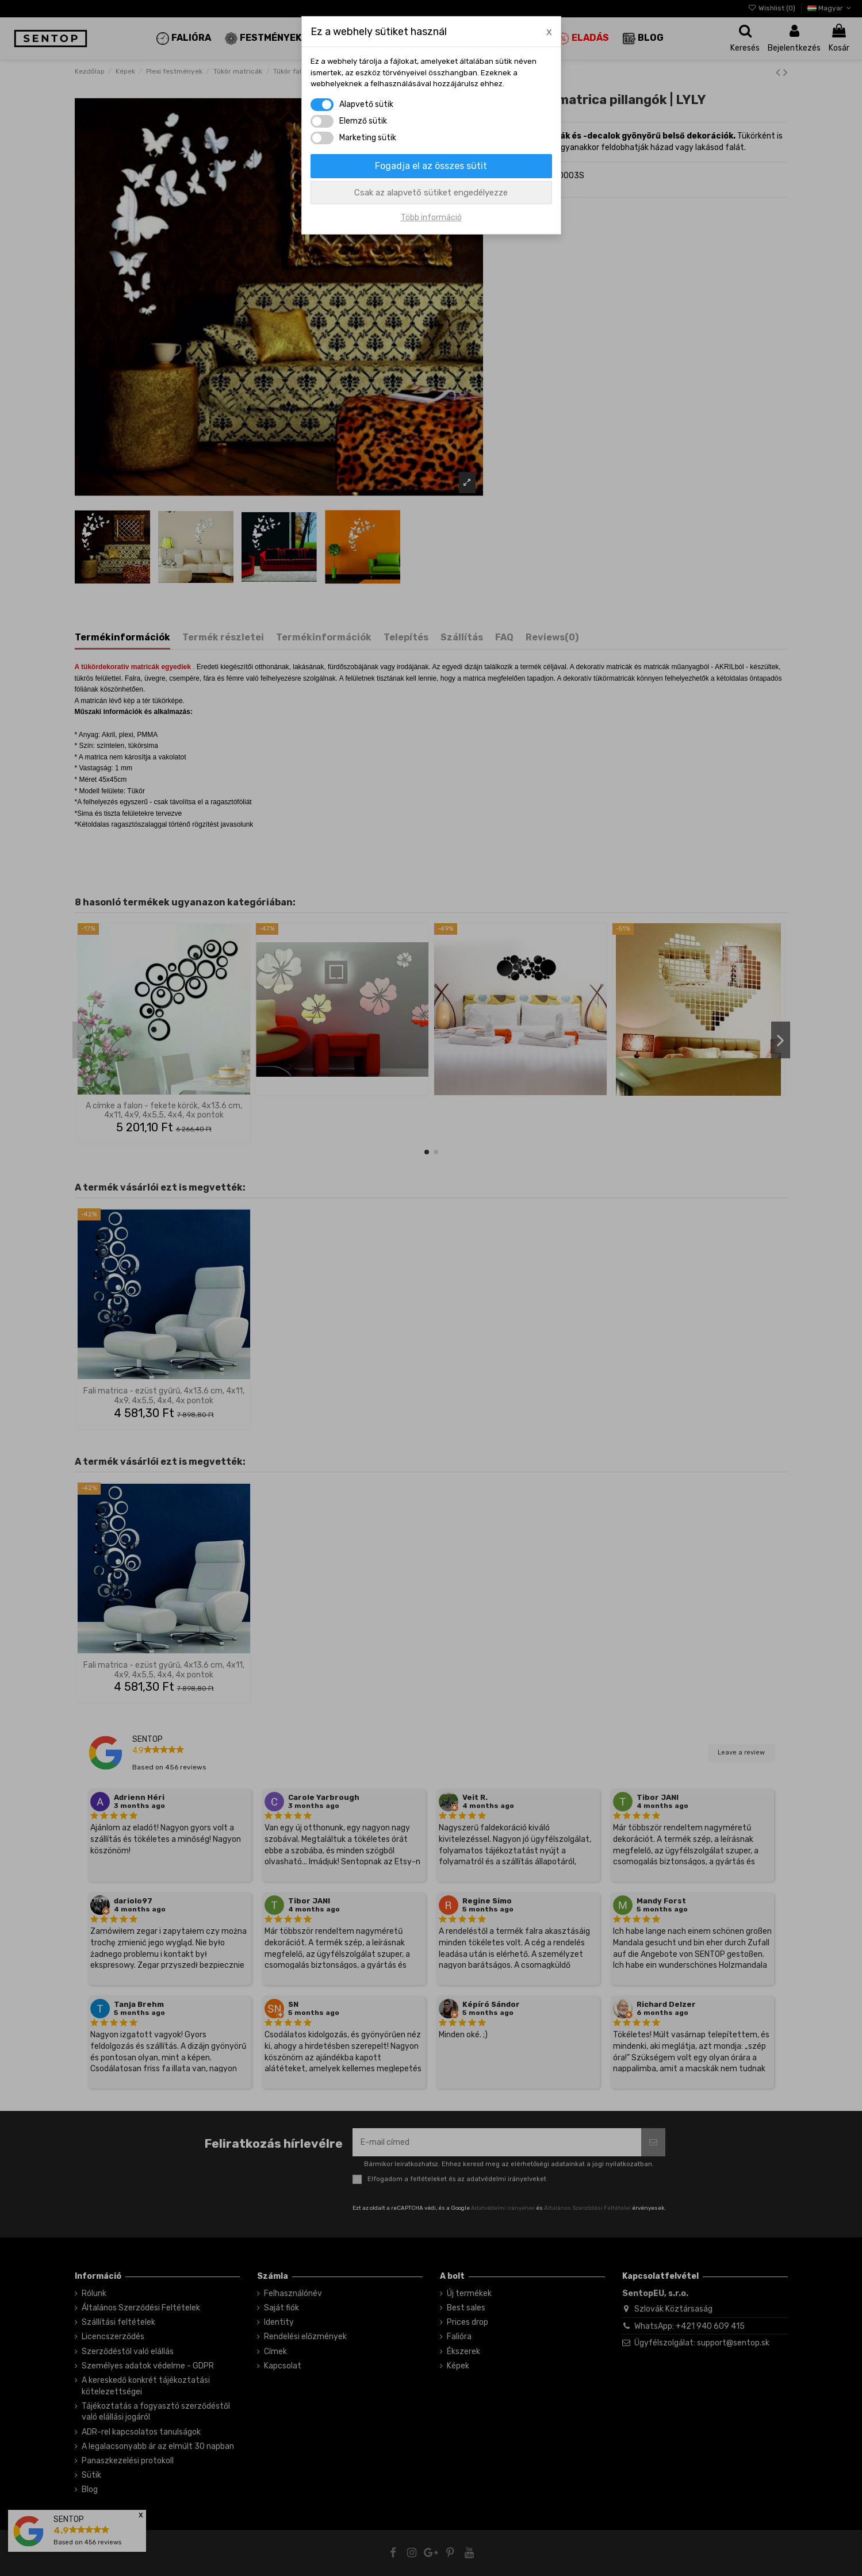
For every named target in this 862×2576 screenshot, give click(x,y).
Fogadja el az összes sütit (431, 165)
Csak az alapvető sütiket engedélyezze (431, 192)
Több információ (431, 217)
